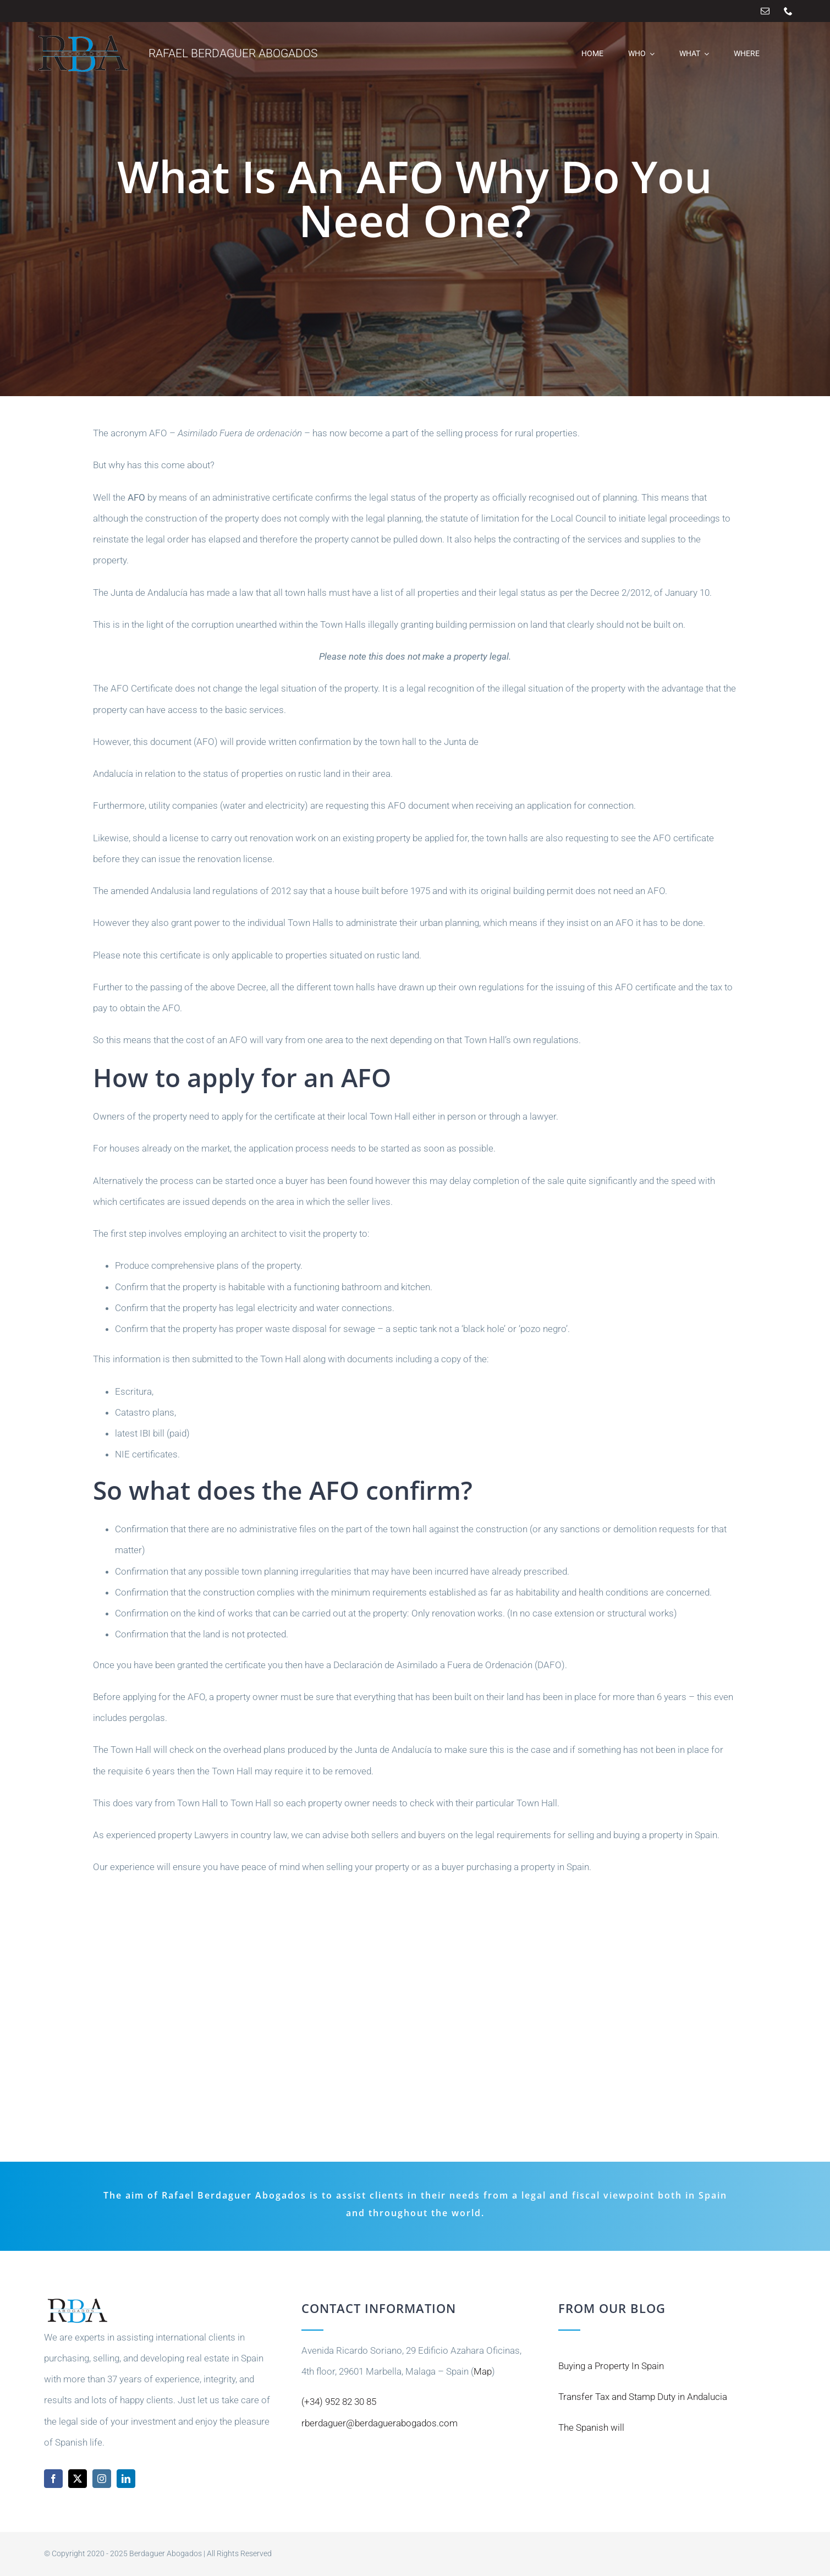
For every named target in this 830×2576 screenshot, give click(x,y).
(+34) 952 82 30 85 (338, 2401)
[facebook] (53, 2478)
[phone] (788, 11)
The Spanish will (591, 2427)
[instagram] (101, 2478)
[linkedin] (126, 2478)
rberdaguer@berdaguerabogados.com (379, 2423)
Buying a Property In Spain (611, 2365)
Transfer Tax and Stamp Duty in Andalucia (642, 2396)
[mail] (765, 11)
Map (483, 2371)
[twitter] (77, 2478)
